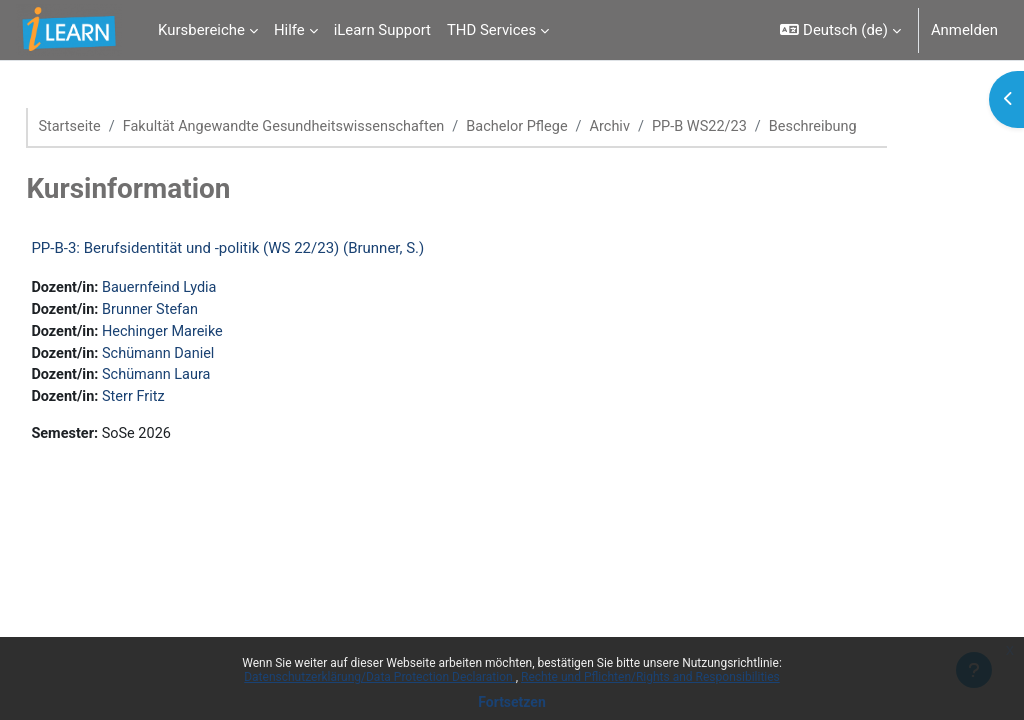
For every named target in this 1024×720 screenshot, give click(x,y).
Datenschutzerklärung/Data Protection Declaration (379, 677)
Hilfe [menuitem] (289, 30)
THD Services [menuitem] (491, 30)
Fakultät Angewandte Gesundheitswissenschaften (334, 127)
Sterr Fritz (181, 401)
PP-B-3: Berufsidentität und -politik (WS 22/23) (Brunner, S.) (272, 249)
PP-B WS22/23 (762, 127)
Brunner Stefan (198, 311)
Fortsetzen (512, 702)
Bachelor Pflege (574, 127)
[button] (840, 30)
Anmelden (964, 30)
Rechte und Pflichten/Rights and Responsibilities (650, 677)
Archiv (670, 127)
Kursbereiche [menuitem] (201, 30)
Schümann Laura (205, 378)
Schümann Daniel (207, 356)
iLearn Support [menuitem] (382, 30)
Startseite (115, 127)
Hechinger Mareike (211, 334)
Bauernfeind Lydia (208, 289)
